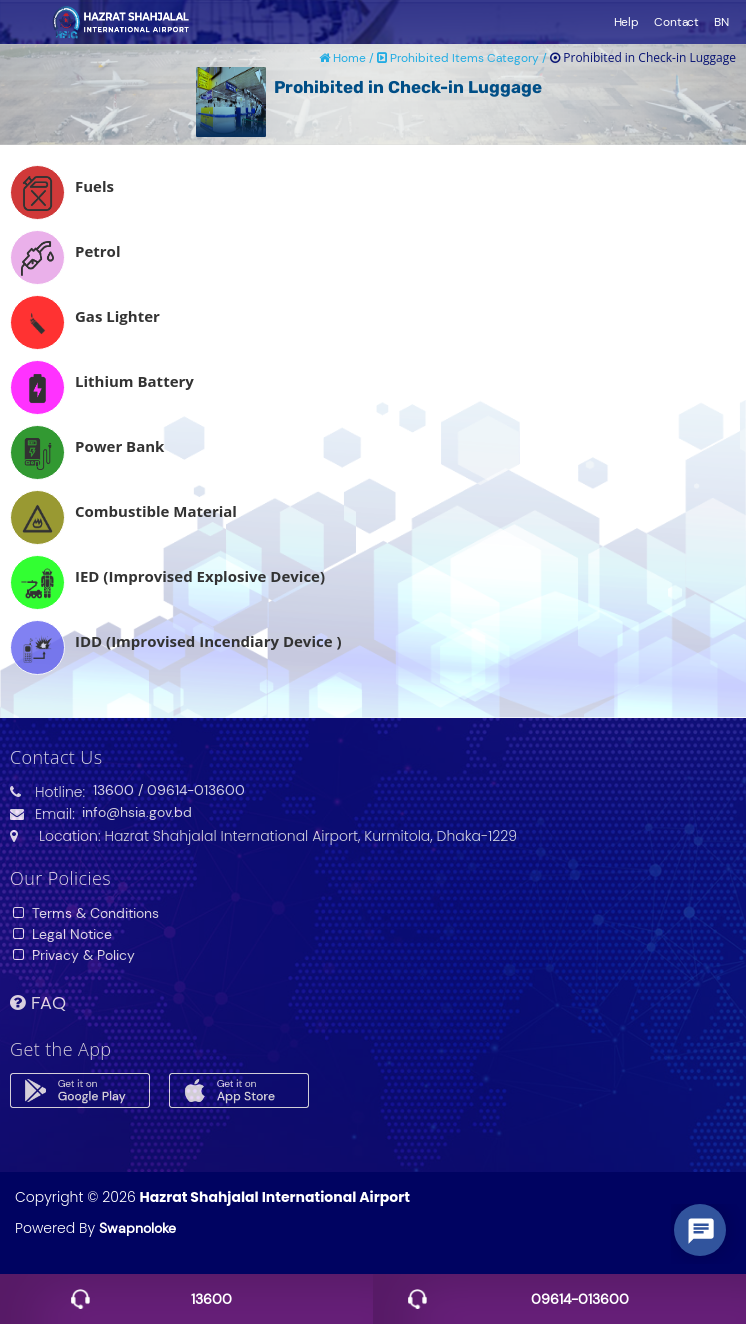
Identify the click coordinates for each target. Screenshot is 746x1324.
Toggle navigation (25, 22)
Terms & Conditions (84, 913)
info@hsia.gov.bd (137, 812)
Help (627, 22)
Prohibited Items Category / (463, 58)
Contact (676, 22)
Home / (348, 58)
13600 (113, 790)
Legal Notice (61, 934)
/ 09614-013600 (191, 790)
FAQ (38, 1003)
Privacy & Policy (72, 955)
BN (721, 22)
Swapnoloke (137, 1228)
